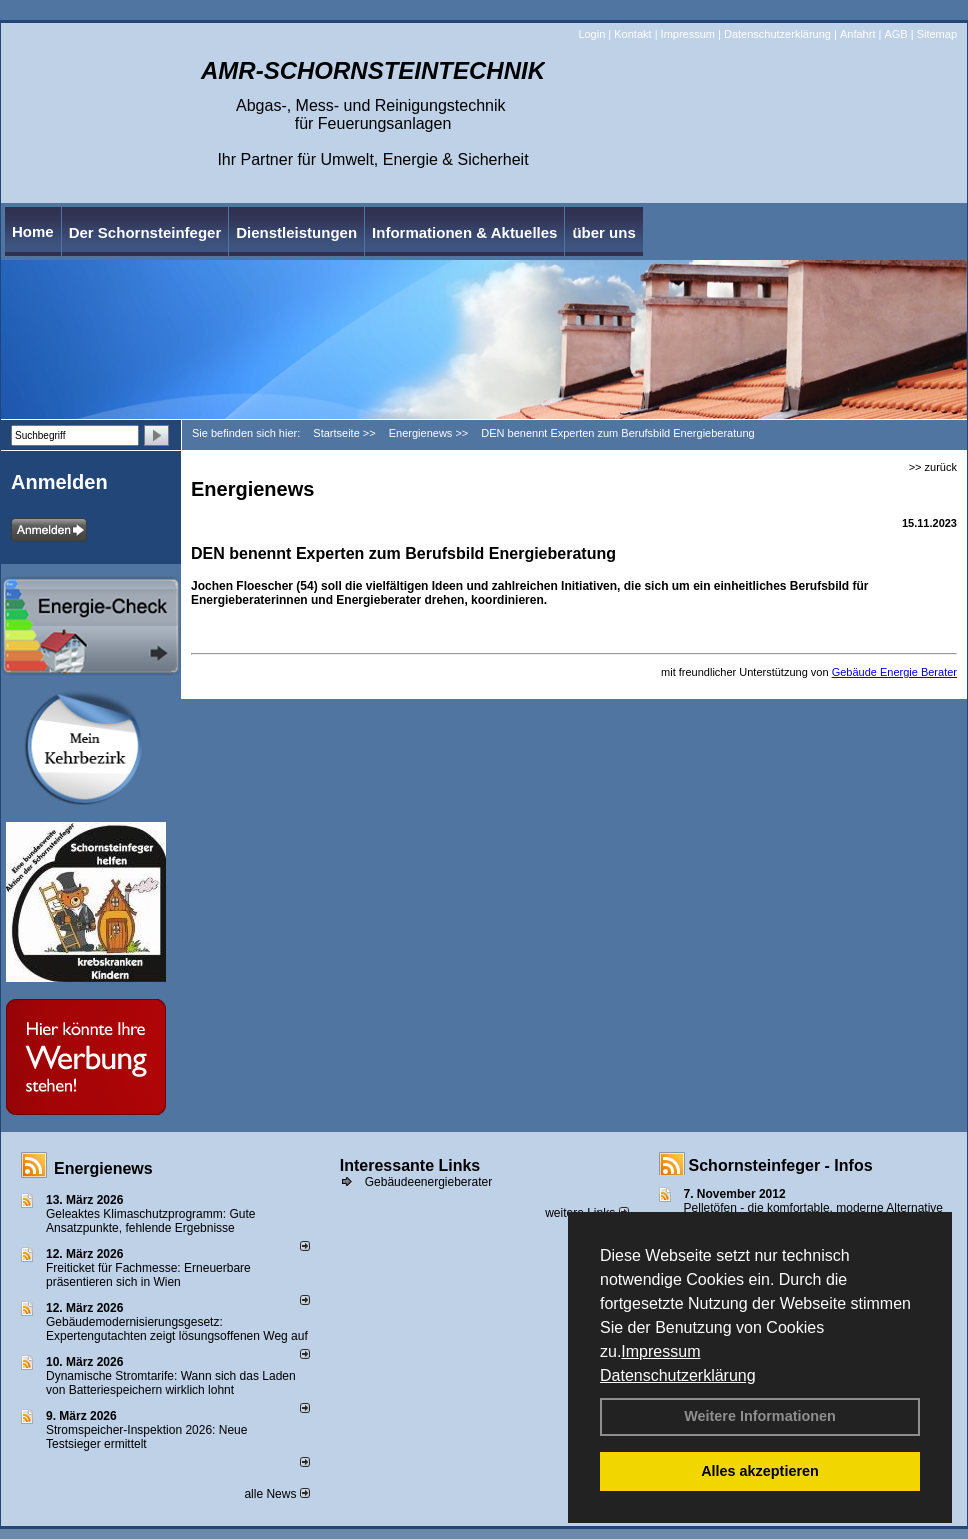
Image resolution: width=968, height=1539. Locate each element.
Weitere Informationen (760, 1416)
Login (591, 34)
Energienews (103, 1168)
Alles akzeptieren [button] (760, 1471)
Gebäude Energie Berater (894, 672)
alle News (276, 1494)
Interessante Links (410, 1165)
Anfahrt (857, 34)
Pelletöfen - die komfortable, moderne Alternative (813, 1208)
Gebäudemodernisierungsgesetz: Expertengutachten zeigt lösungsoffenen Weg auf (177, 1329)
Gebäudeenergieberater (428, 1182)
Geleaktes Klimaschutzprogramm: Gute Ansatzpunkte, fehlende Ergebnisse (150, 1221)
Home (33, 231)
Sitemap (937, 34)
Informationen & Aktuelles (464, 232)
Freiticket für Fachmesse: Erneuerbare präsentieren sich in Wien (148, 1275)
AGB (895, 34)
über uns (603, 232)
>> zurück (933, 467)
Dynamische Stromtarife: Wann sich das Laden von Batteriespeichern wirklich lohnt (171, 1383)
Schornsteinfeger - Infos (781, 1165)
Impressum (660, 1351)
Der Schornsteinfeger (145, 232)
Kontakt (632, 34)
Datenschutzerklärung (678, 1375)
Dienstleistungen (296, 232)
